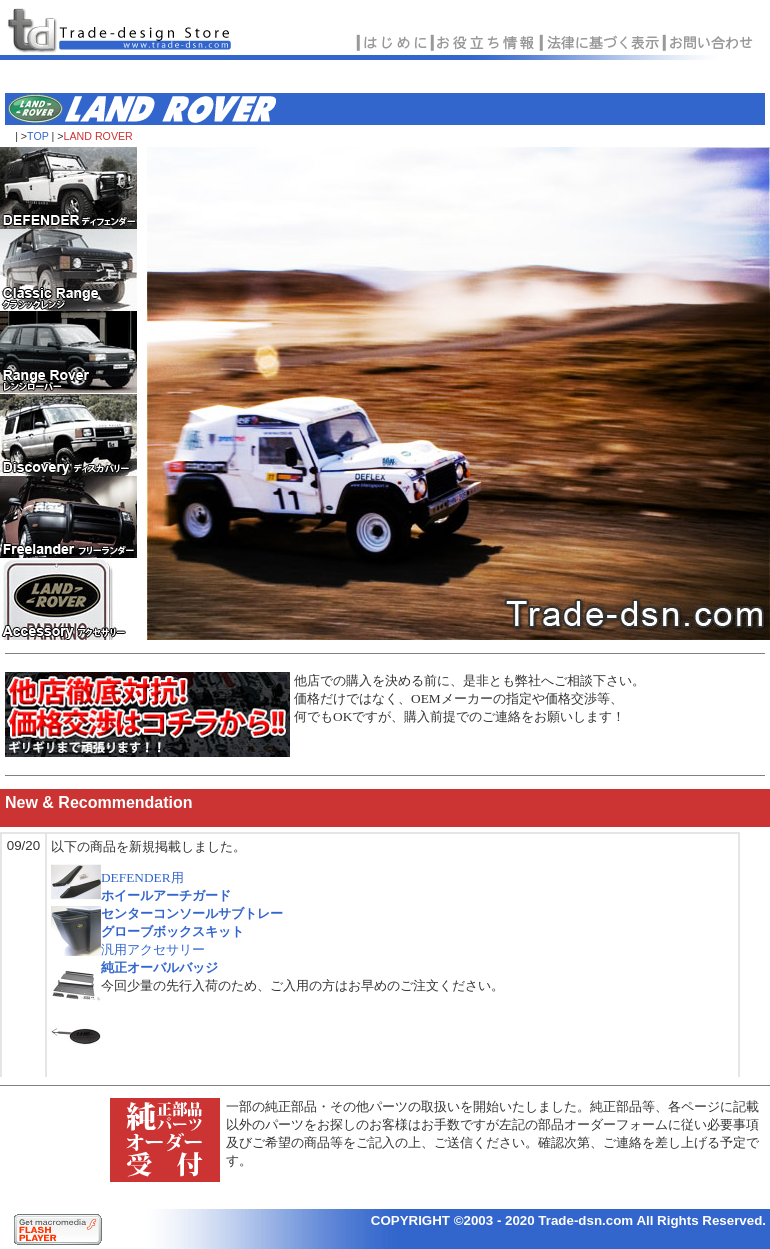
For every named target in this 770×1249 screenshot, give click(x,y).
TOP (38, 136)
